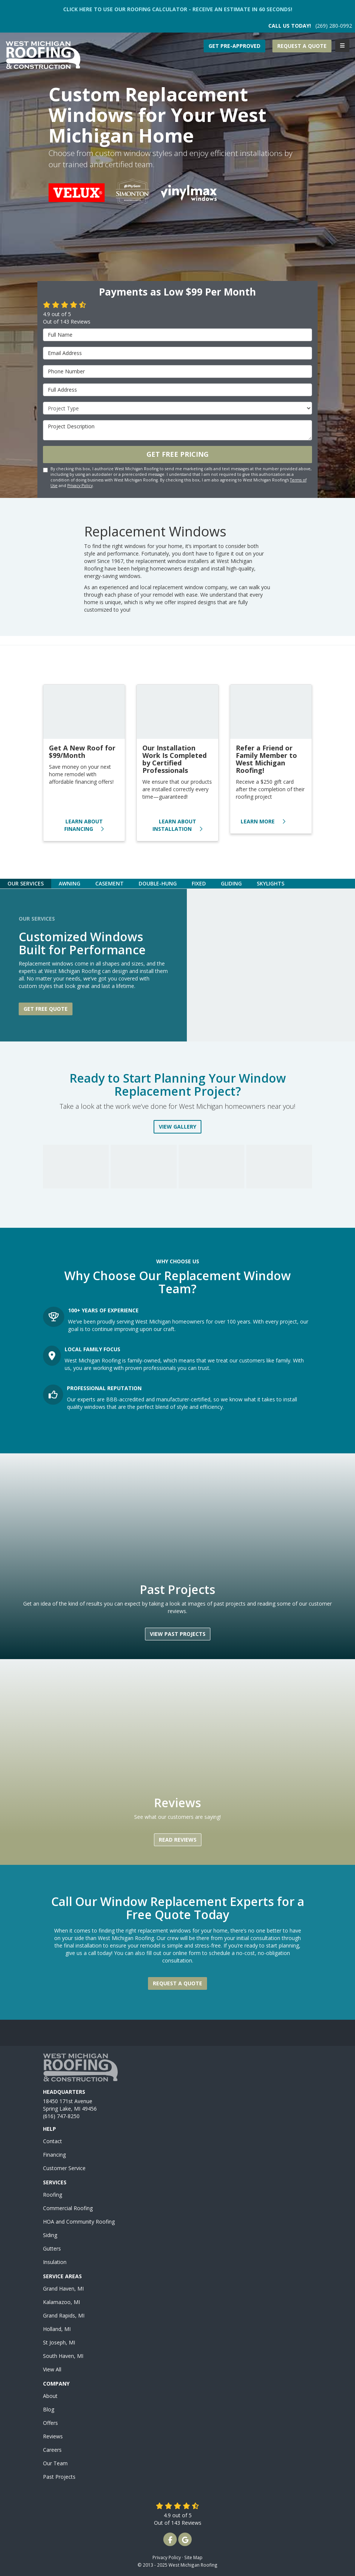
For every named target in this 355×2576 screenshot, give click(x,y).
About (50, 2395)
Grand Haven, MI (63, 2288)
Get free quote (46, 1008)
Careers (52, 2449)
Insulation (55, 2262)
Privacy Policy (80, 485)
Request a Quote (302, 45)
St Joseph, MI (59, 2342)
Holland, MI (57, 2328)
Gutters (52, 2248)
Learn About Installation (177, 825)
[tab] (25, 883)
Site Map (193, 2557)
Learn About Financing (84, 825)
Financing (54, 2154)
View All (52, 2369)
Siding (50, 2235)
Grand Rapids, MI (63, 2315)
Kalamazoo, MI (61, 2302)
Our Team (55, 2463)
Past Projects (59, 2476)
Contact (52, 2141)
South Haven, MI (63, 2355)
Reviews (53, 2436)
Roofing (52, 2194)
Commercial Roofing (68, 2208)
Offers (50, 2422)
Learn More (263, 821)
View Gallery (177, 1126)
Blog (48, 2409)
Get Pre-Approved (234, 45)
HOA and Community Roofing (79, 2221)
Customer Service (64, 2168)
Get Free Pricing (177, 454)
